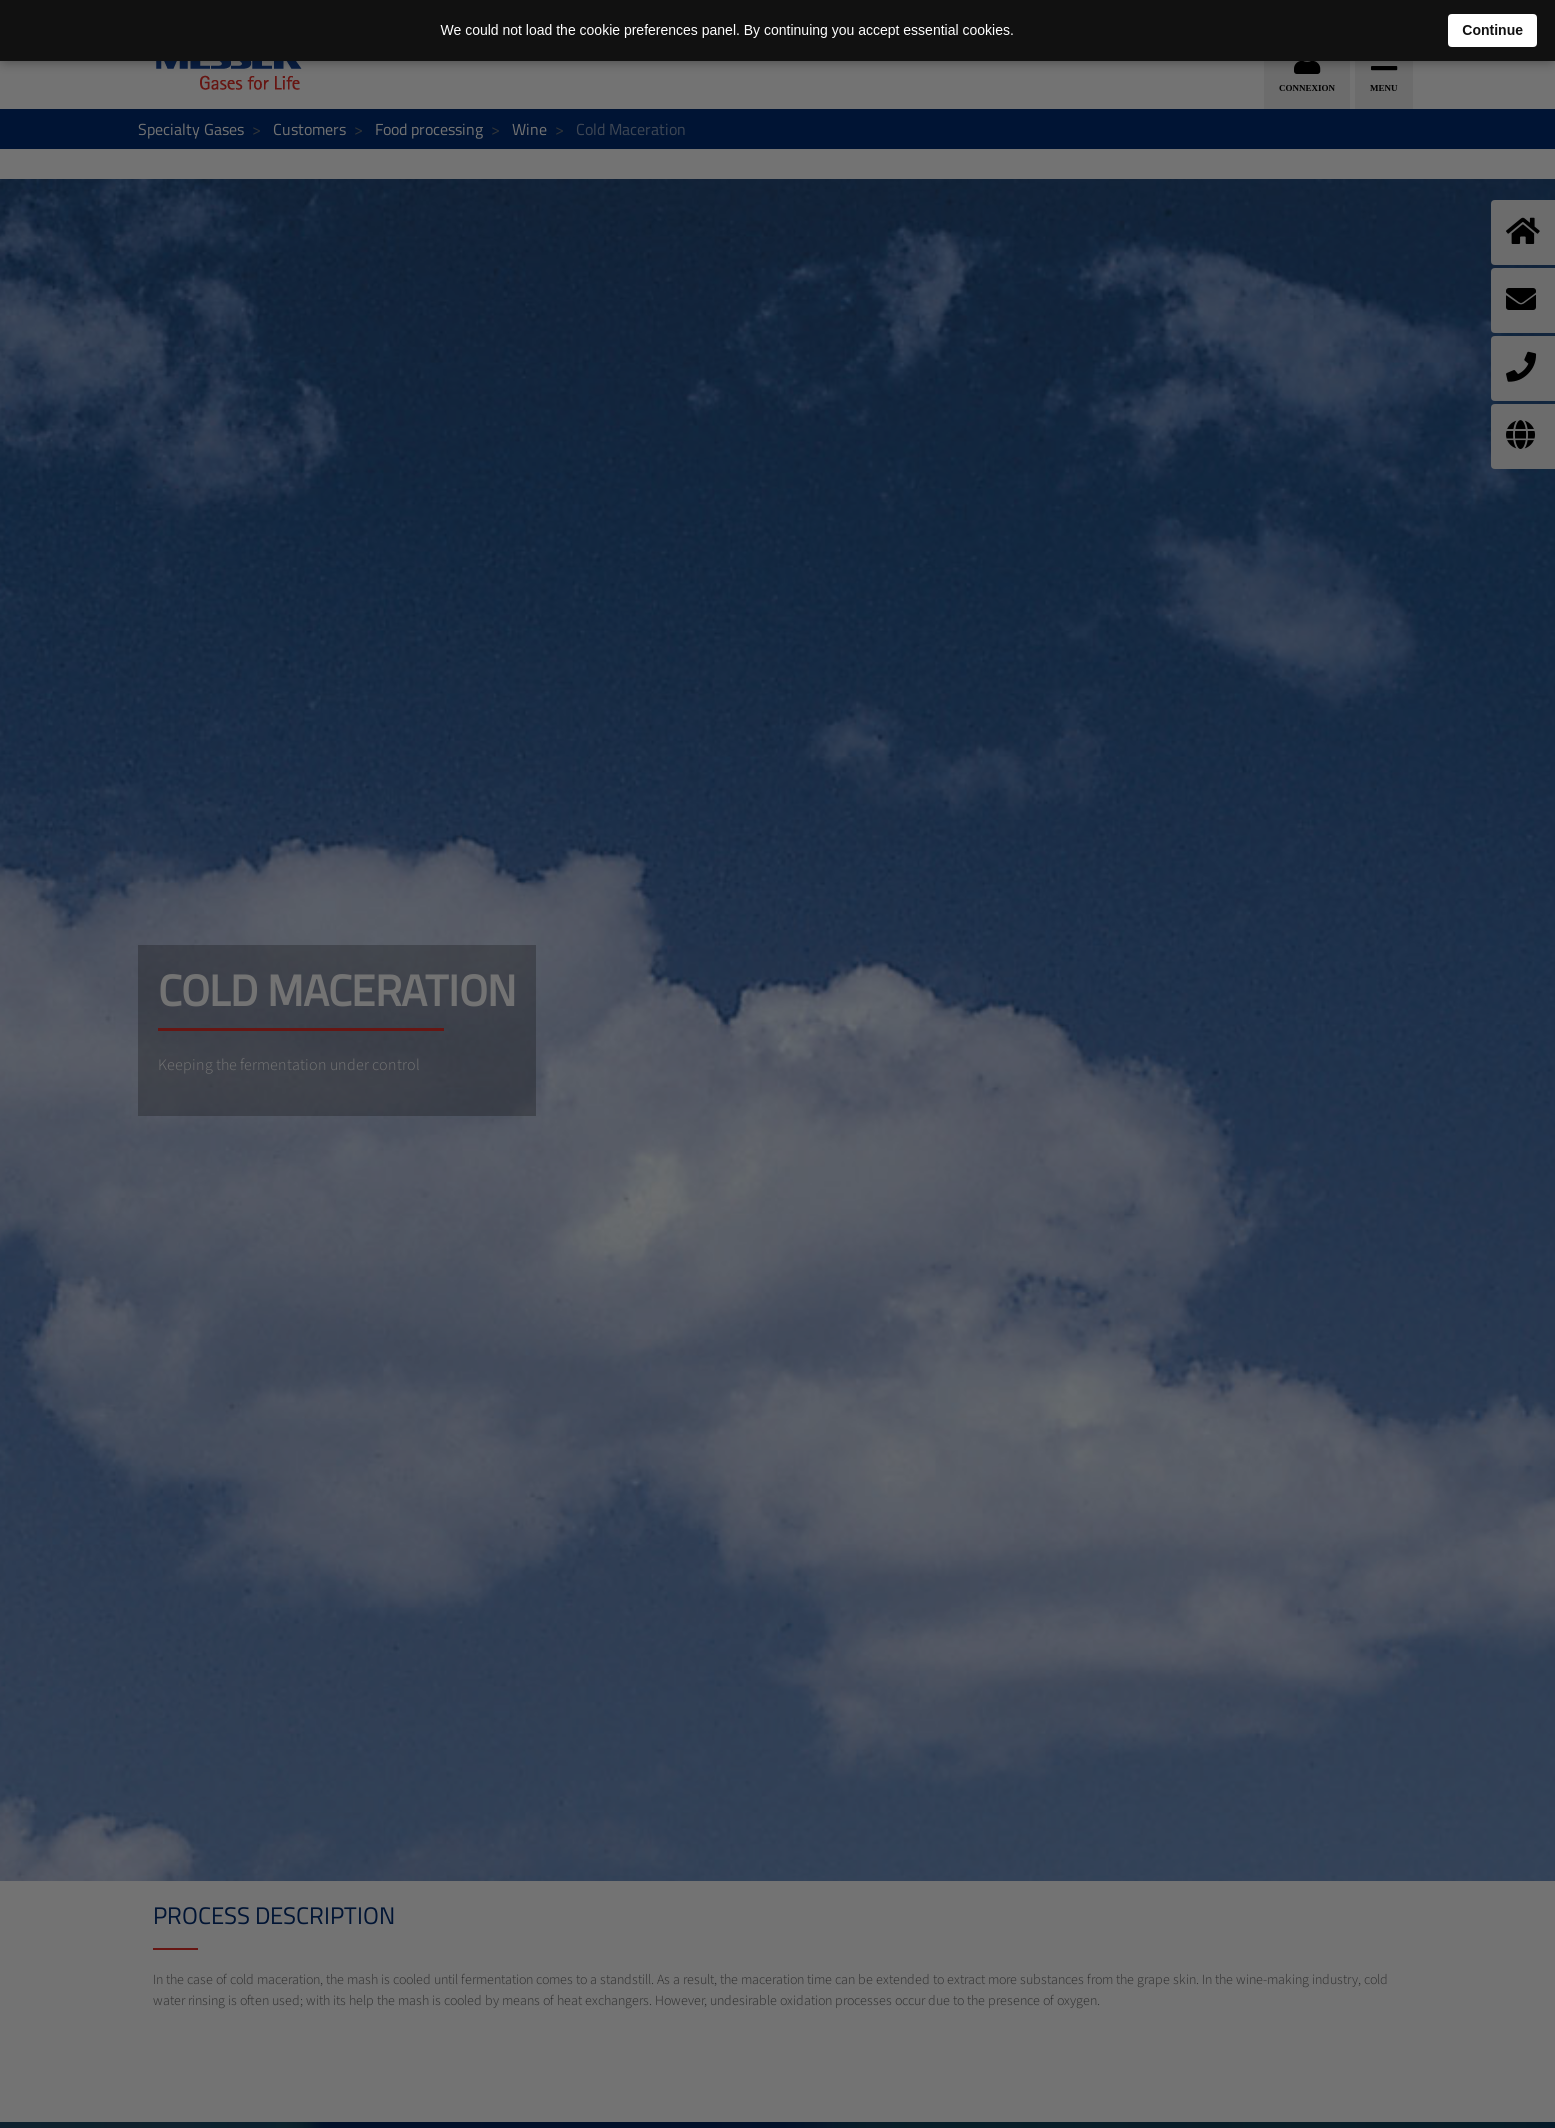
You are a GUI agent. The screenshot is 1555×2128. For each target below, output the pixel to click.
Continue (1492, 30)
